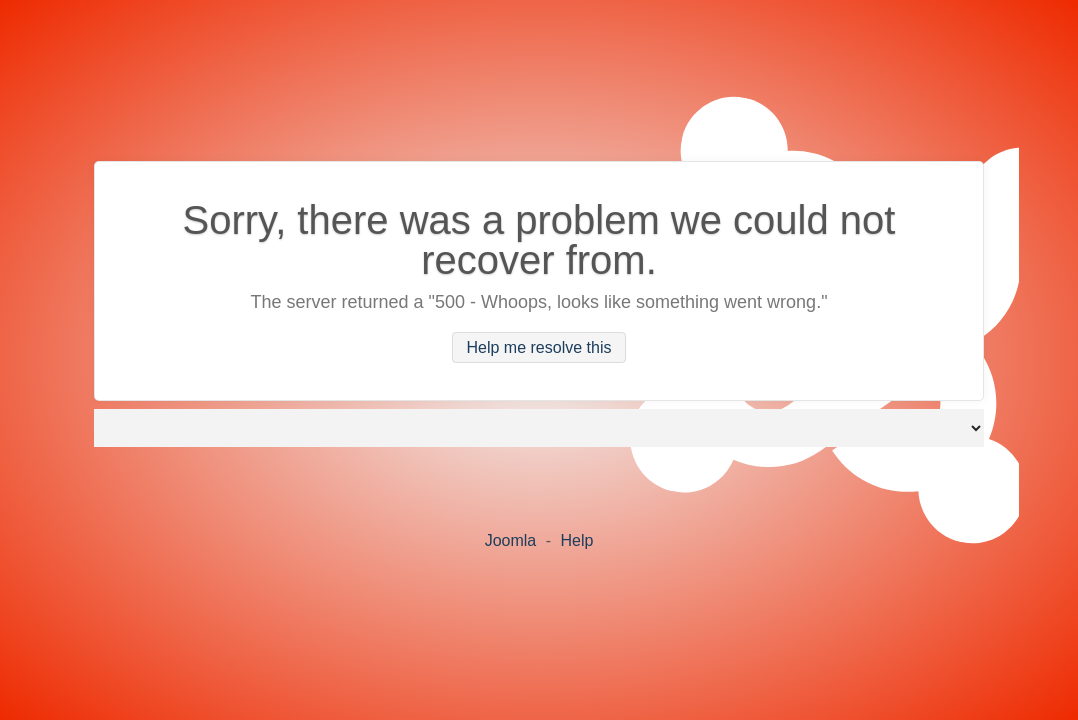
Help (576, 540)
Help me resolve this (539, 347)
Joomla (511, 540)
